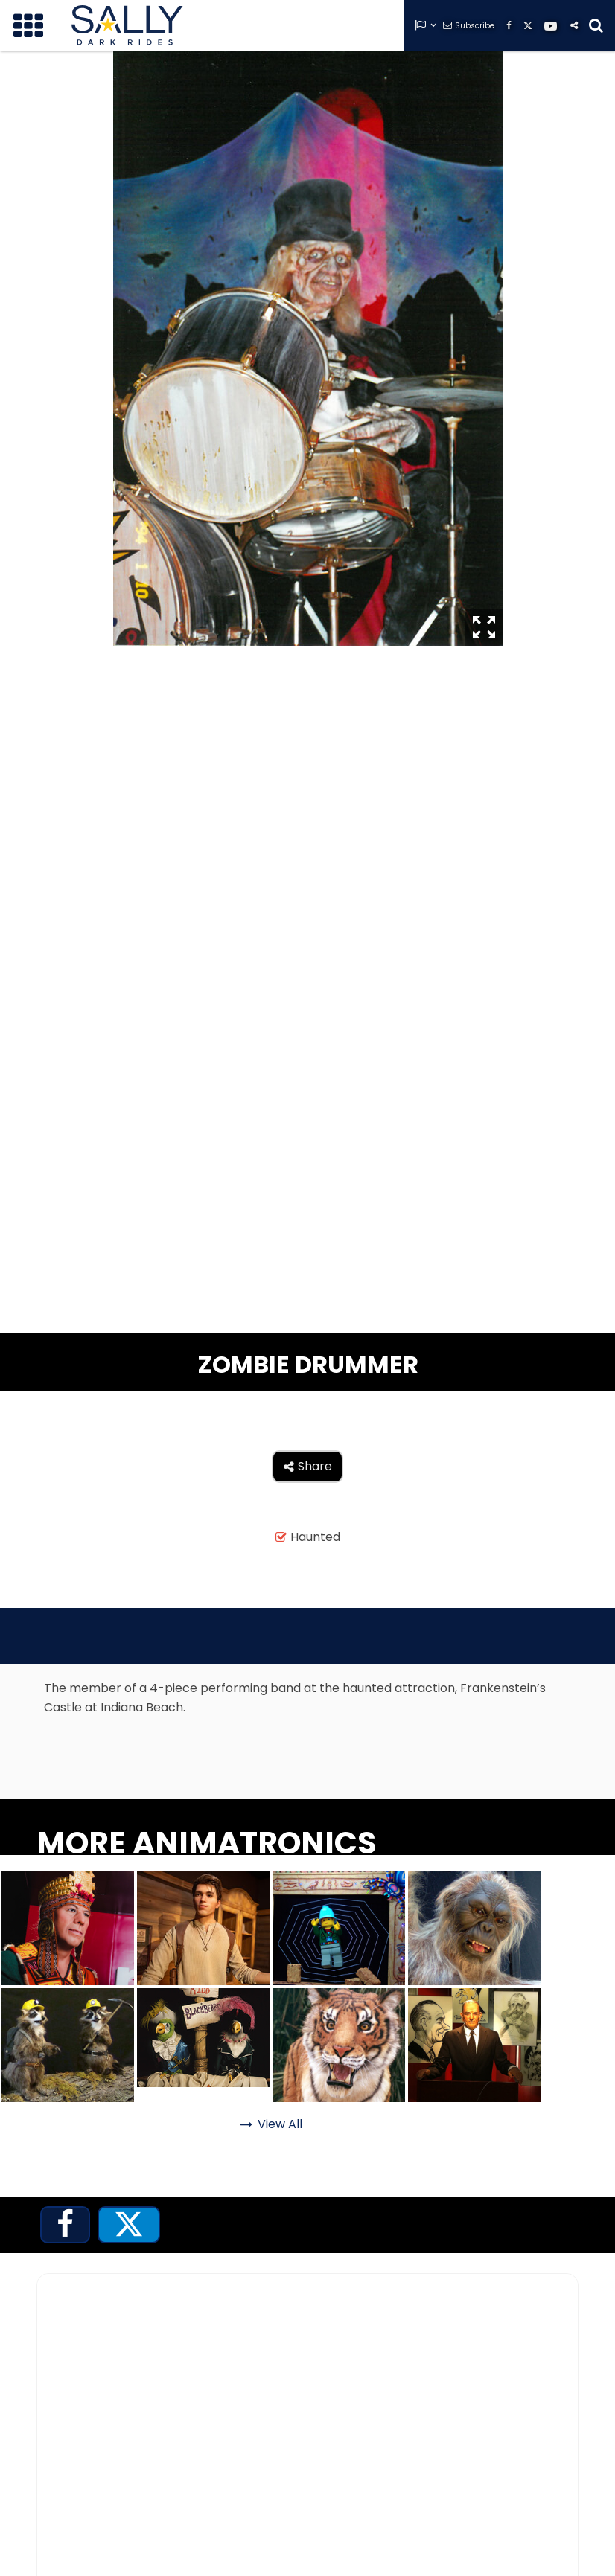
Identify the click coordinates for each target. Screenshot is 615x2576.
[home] (127, 25)
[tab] (65, 2224)
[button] (28, 25)
